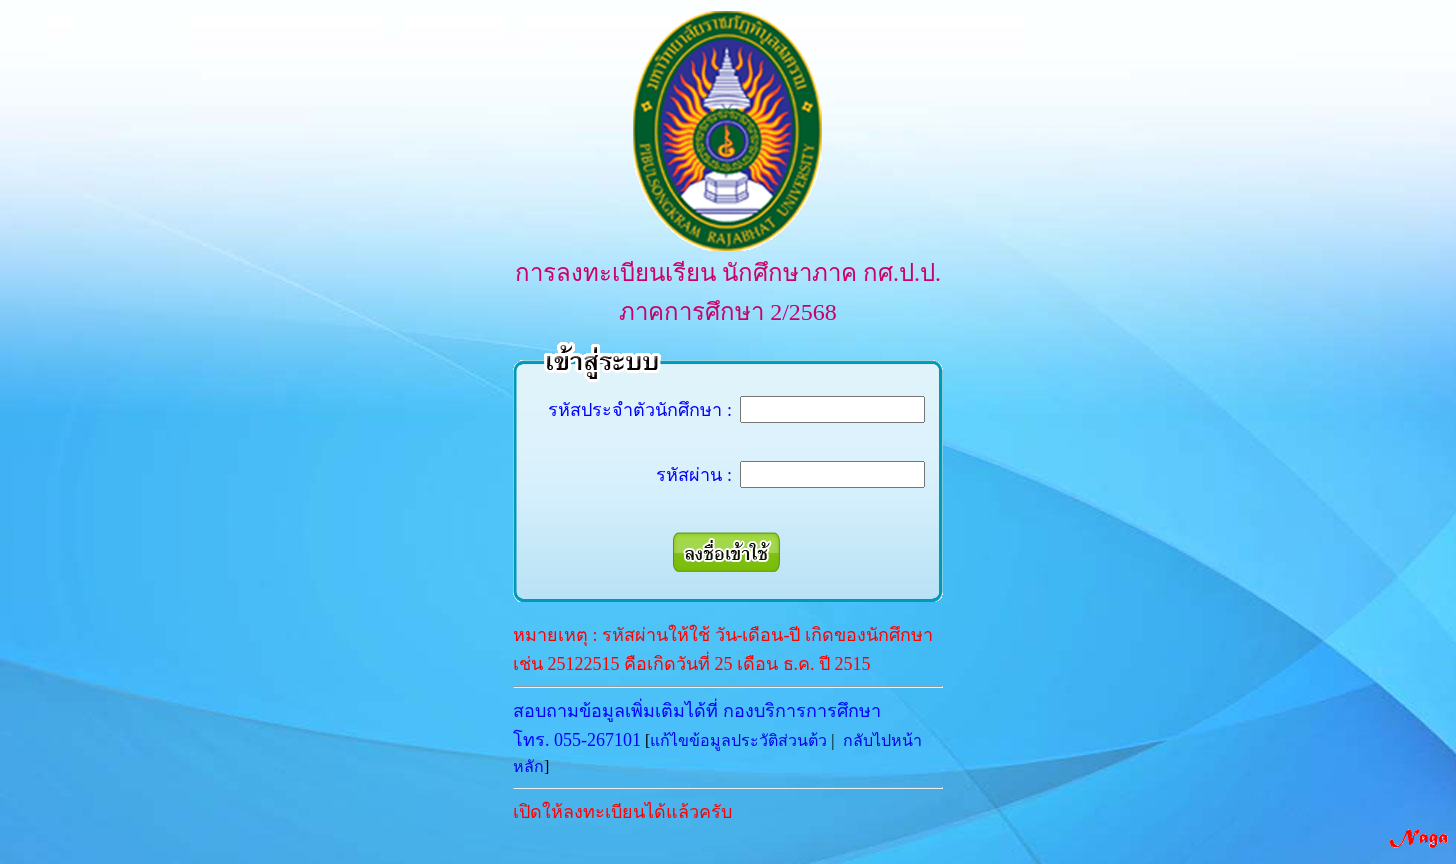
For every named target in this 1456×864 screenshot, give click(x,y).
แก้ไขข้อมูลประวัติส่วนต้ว (738, 740)
